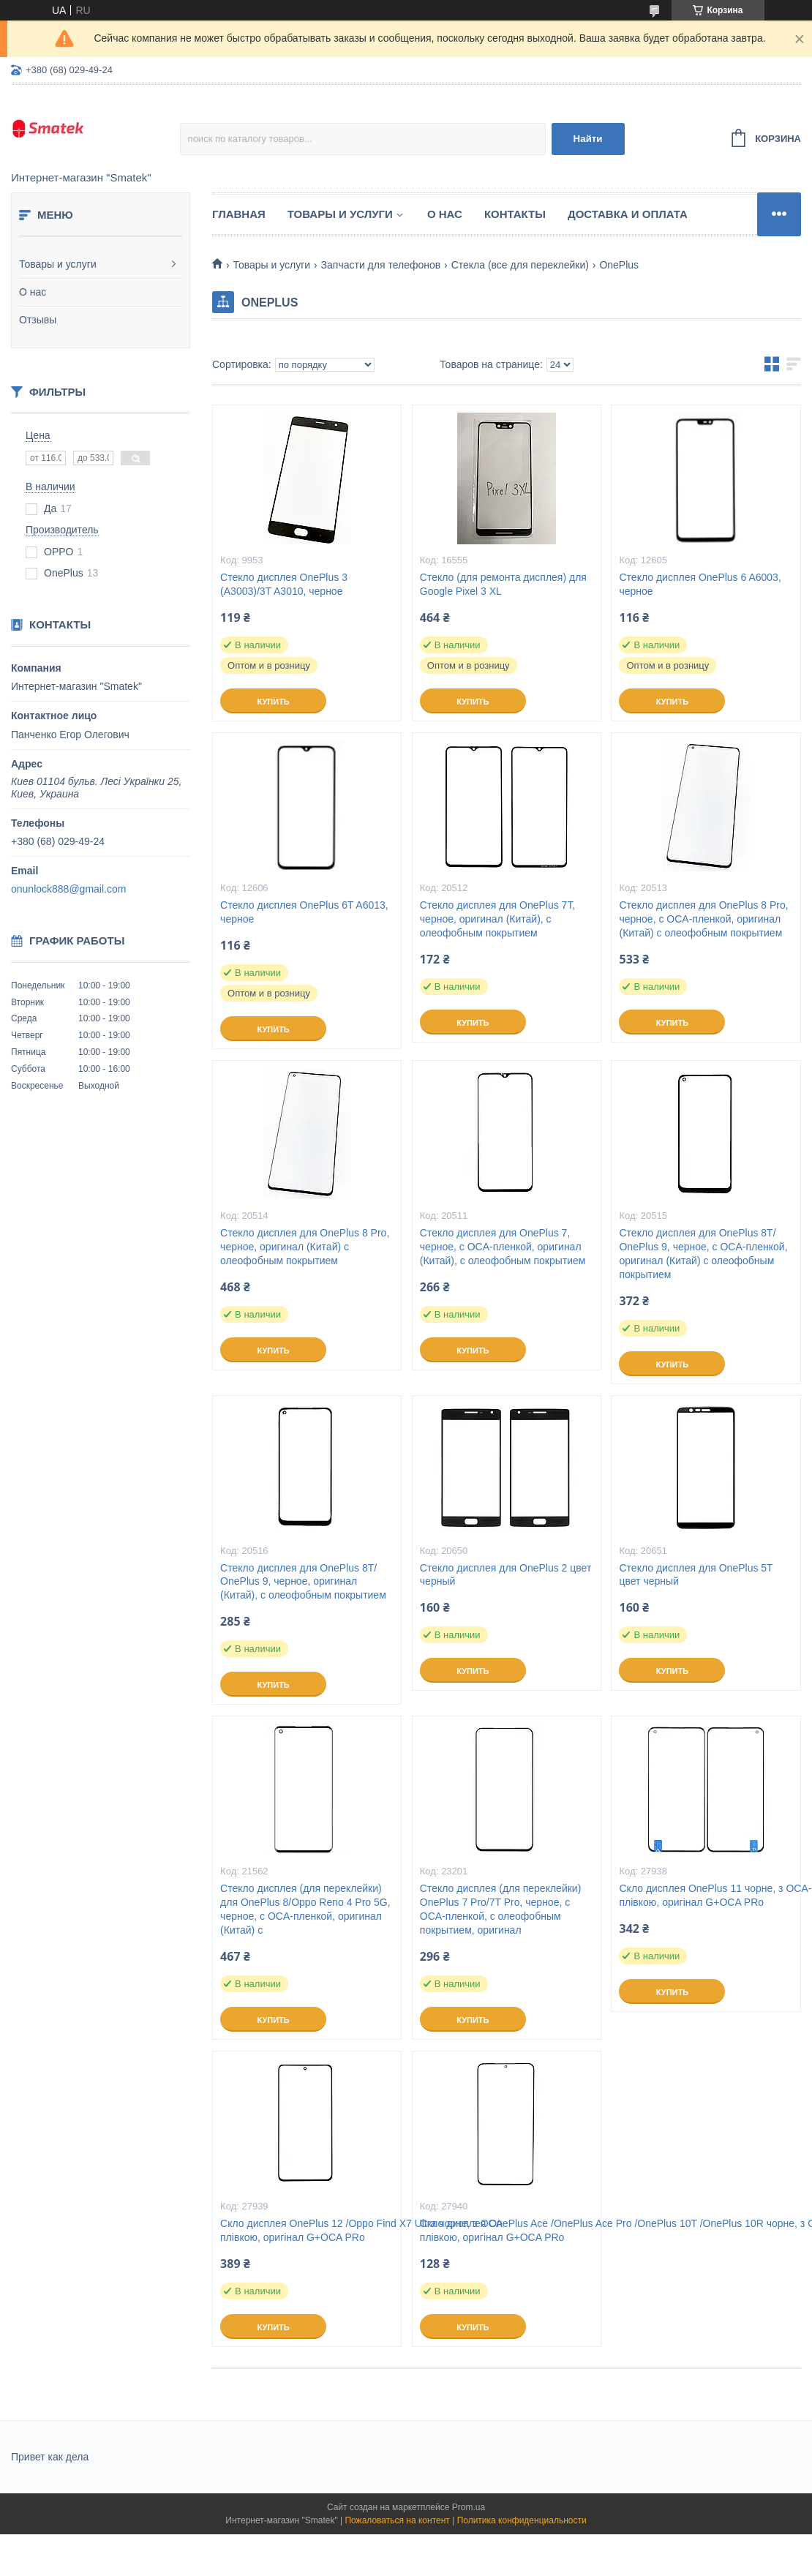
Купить (273, 701)
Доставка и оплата (628, 214)
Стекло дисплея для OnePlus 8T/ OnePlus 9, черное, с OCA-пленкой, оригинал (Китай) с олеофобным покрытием (703, 1253)
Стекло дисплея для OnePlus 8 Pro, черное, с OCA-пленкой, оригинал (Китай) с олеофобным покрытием (703, 919)
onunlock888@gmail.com (68, 889)
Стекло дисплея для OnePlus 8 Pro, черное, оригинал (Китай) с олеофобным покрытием (304, 1246)
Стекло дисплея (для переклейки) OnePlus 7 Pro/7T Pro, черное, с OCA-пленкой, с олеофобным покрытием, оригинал (501, 1909)
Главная (239, 214)
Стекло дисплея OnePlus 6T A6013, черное (304, 912)
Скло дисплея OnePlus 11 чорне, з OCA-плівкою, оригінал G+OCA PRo (705, 1895)
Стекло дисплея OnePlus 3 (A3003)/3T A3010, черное (283, 584)
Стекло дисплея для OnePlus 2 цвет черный (506, 1575)
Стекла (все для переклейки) (520, 265)
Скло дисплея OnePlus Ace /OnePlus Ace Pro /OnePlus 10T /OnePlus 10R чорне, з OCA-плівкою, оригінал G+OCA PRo (506, 2230)
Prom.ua (468, 2507)
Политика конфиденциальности (522, 2520)
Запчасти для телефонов (381, 265)
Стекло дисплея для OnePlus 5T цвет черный (695, 1575)
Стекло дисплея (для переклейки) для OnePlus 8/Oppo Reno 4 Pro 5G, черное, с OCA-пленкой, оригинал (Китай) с (305, 1909)
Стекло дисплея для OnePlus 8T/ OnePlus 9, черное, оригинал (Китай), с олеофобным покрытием (303, 1581)
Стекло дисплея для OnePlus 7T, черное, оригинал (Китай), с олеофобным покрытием (498, 919)
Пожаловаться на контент (397, 2520)
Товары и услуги (58, 264)
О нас (32, 292)
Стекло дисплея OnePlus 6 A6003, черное (700, 584)
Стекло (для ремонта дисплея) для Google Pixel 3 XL (503, 584)
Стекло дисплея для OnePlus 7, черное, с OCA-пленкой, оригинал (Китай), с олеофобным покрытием (503, 1246)
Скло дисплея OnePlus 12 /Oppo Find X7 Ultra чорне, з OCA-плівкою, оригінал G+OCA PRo (307, 2230)
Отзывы (37, 320)
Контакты (515, 214)
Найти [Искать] (588, 138)
